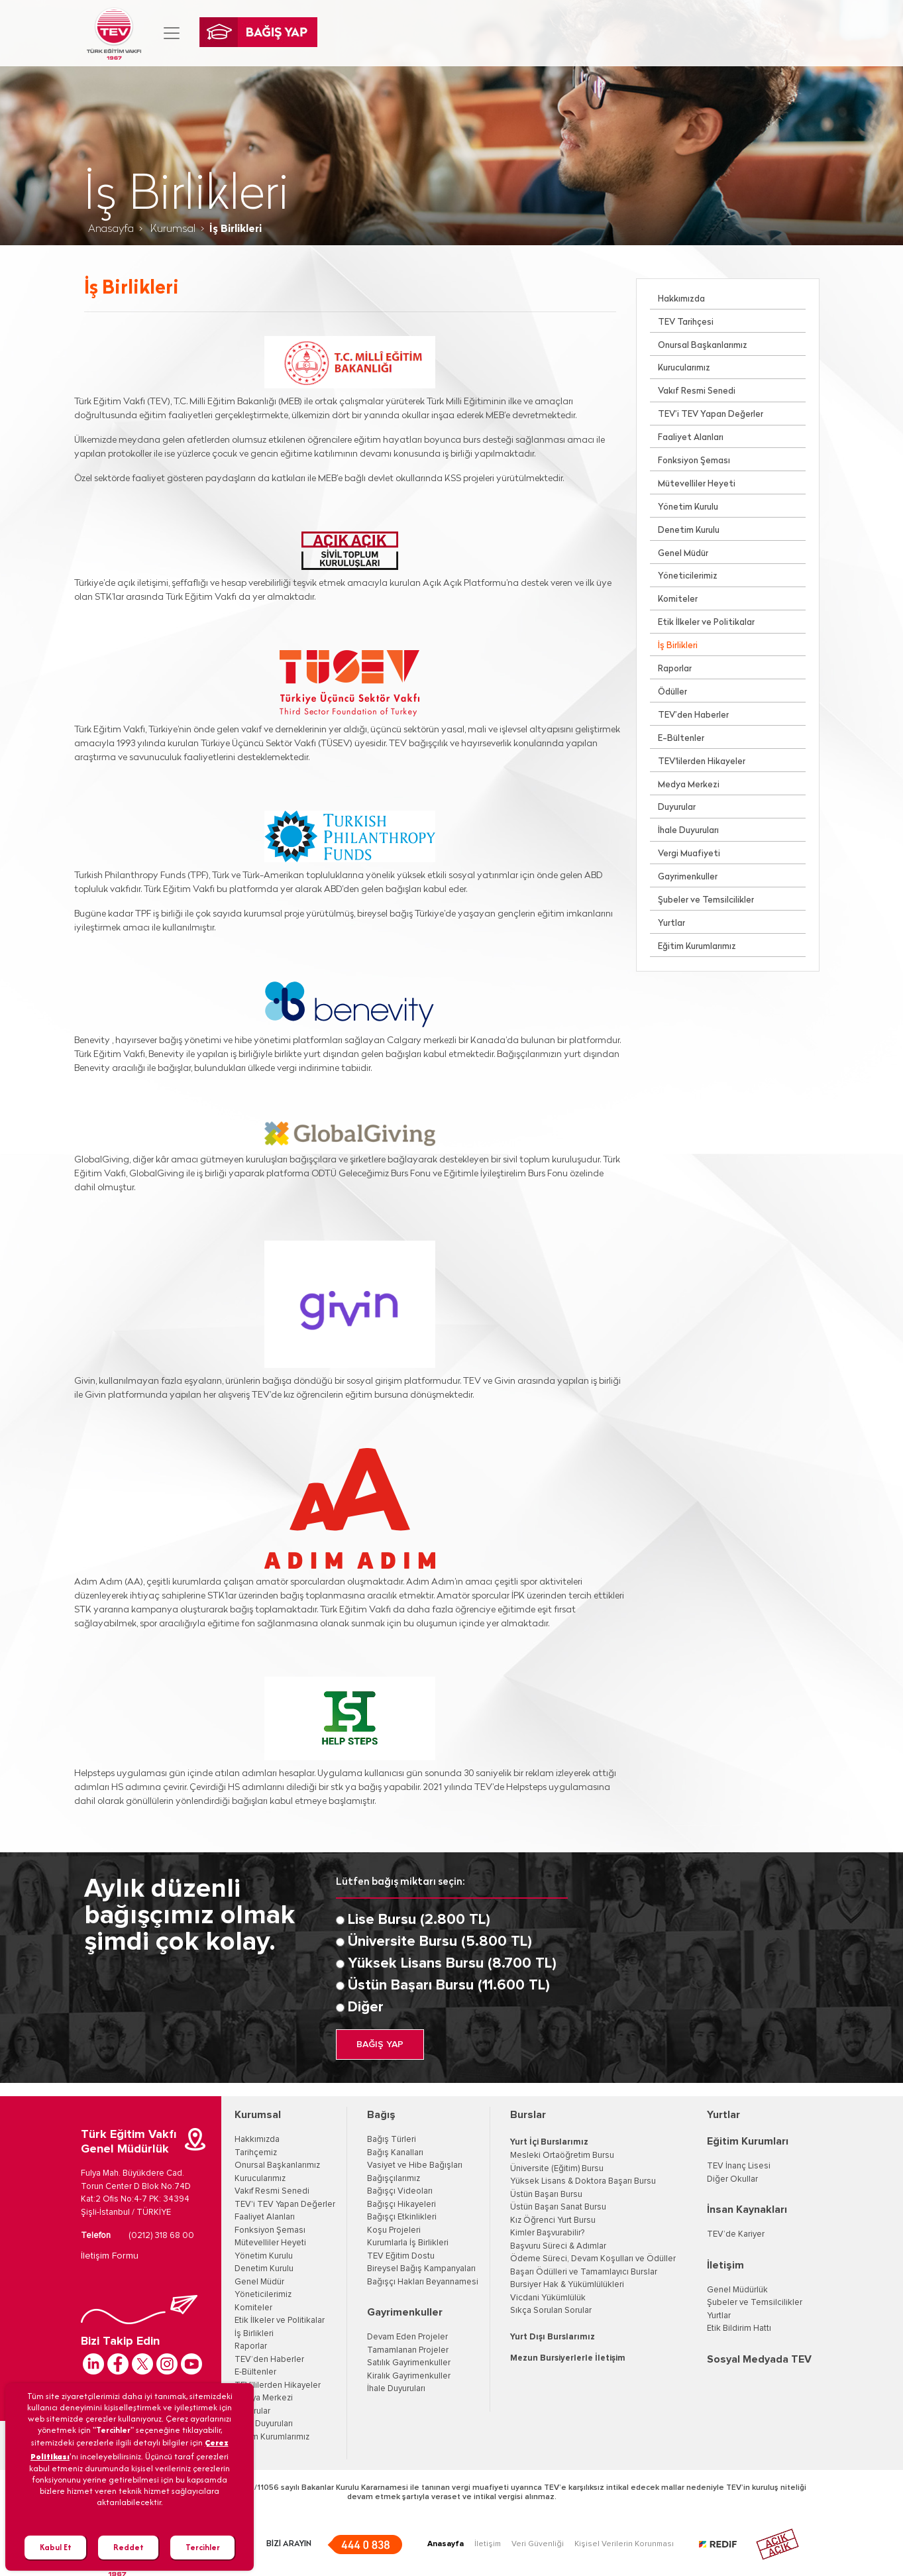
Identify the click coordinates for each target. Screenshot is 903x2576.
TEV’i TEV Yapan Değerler (710, 414)
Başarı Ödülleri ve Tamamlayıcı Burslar (583, 2272)
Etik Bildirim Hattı (739, 2328)
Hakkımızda (681, 299)
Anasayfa (111, 229)
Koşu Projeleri (394, 2230)
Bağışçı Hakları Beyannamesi (422, 2282)
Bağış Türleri (391, 2139)
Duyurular (677, 807)
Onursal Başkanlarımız (702, 345)
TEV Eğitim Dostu (401, 2256)
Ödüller (672, 692)
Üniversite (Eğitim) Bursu (557, 2168)
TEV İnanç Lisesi (738, 2166)
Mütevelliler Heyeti (696, 484)
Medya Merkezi (688, 785)
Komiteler (678, 599)
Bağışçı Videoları (400, 2191)
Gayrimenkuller (687, 877)
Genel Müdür (683, 553)
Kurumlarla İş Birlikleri (408, 2243)
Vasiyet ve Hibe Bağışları (414, 2165)
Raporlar (675, 669)
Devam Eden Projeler (407, 2337)
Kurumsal (171, 229)
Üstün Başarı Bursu (546, 2194)
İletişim (725, 2265)
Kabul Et (56, 2547)
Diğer (366, 2007)
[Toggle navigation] (171, 33)
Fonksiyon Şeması (694, 461)
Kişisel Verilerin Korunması (624, 2544)
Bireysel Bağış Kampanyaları (421, 2269)
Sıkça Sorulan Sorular (551, 2310)
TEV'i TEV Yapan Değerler (285, 2204)
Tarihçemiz (256, 2153)
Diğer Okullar (732, 2179)
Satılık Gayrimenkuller (409, 2363)
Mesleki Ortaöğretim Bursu (562, 2155)
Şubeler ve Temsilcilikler (706, 900)
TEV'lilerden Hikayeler (701, 761)
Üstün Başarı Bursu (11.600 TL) (449, 1985)
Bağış (381, 2114)
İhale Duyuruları (688, 830)
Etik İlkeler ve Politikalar (706, 622)
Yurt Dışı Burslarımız (552, 2337)
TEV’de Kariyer (736, 2234)
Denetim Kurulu (688, 530)
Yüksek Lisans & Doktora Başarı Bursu (583, 2181)
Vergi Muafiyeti (689, 854)
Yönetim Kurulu (688, 507)
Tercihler (203, 2547)
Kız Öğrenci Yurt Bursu (553, 2220)
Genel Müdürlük (737, 2290)
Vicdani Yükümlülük (548, 2298)
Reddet (128, 2547)
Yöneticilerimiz (687, 576)
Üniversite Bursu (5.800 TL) (440, 1941)
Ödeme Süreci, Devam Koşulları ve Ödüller (593, 2259)
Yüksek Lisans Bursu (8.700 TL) (452, 1963)
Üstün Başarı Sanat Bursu (558, 2207)
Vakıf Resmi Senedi (696, 391)
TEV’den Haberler (693, 715)
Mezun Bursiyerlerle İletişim (567, 2358)
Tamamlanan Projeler (408, 2350)
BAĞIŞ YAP (379, 2044)
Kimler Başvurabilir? (547, 2233)
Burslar (528, 2114)
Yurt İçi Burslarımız (549, 2142)
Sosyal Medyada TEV (759, 2359)
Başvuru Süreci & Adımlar (558, 2246)
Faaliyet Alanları (690, 437)
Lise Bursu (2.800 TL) (419, 1920)
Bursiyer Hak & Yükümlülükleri (567, 2284)
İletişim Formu (109, 2256)
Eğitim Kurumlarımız (697, 946)
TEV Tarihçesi (686, 322)
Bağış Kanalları (395, 2153)
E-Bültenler (681, 738)
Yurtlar (671, 923)
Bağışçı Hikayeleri (401, 2204)
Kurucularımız (684, 368)
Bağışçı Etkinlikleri (402, 2217)
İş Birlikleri (678, 646)
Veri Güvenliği (537, 2544)
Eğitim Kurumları (747, 2141)
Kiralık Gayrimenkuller (409, 2376)
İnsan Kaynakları (747, 2209)
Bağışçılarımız (393, 2178)
